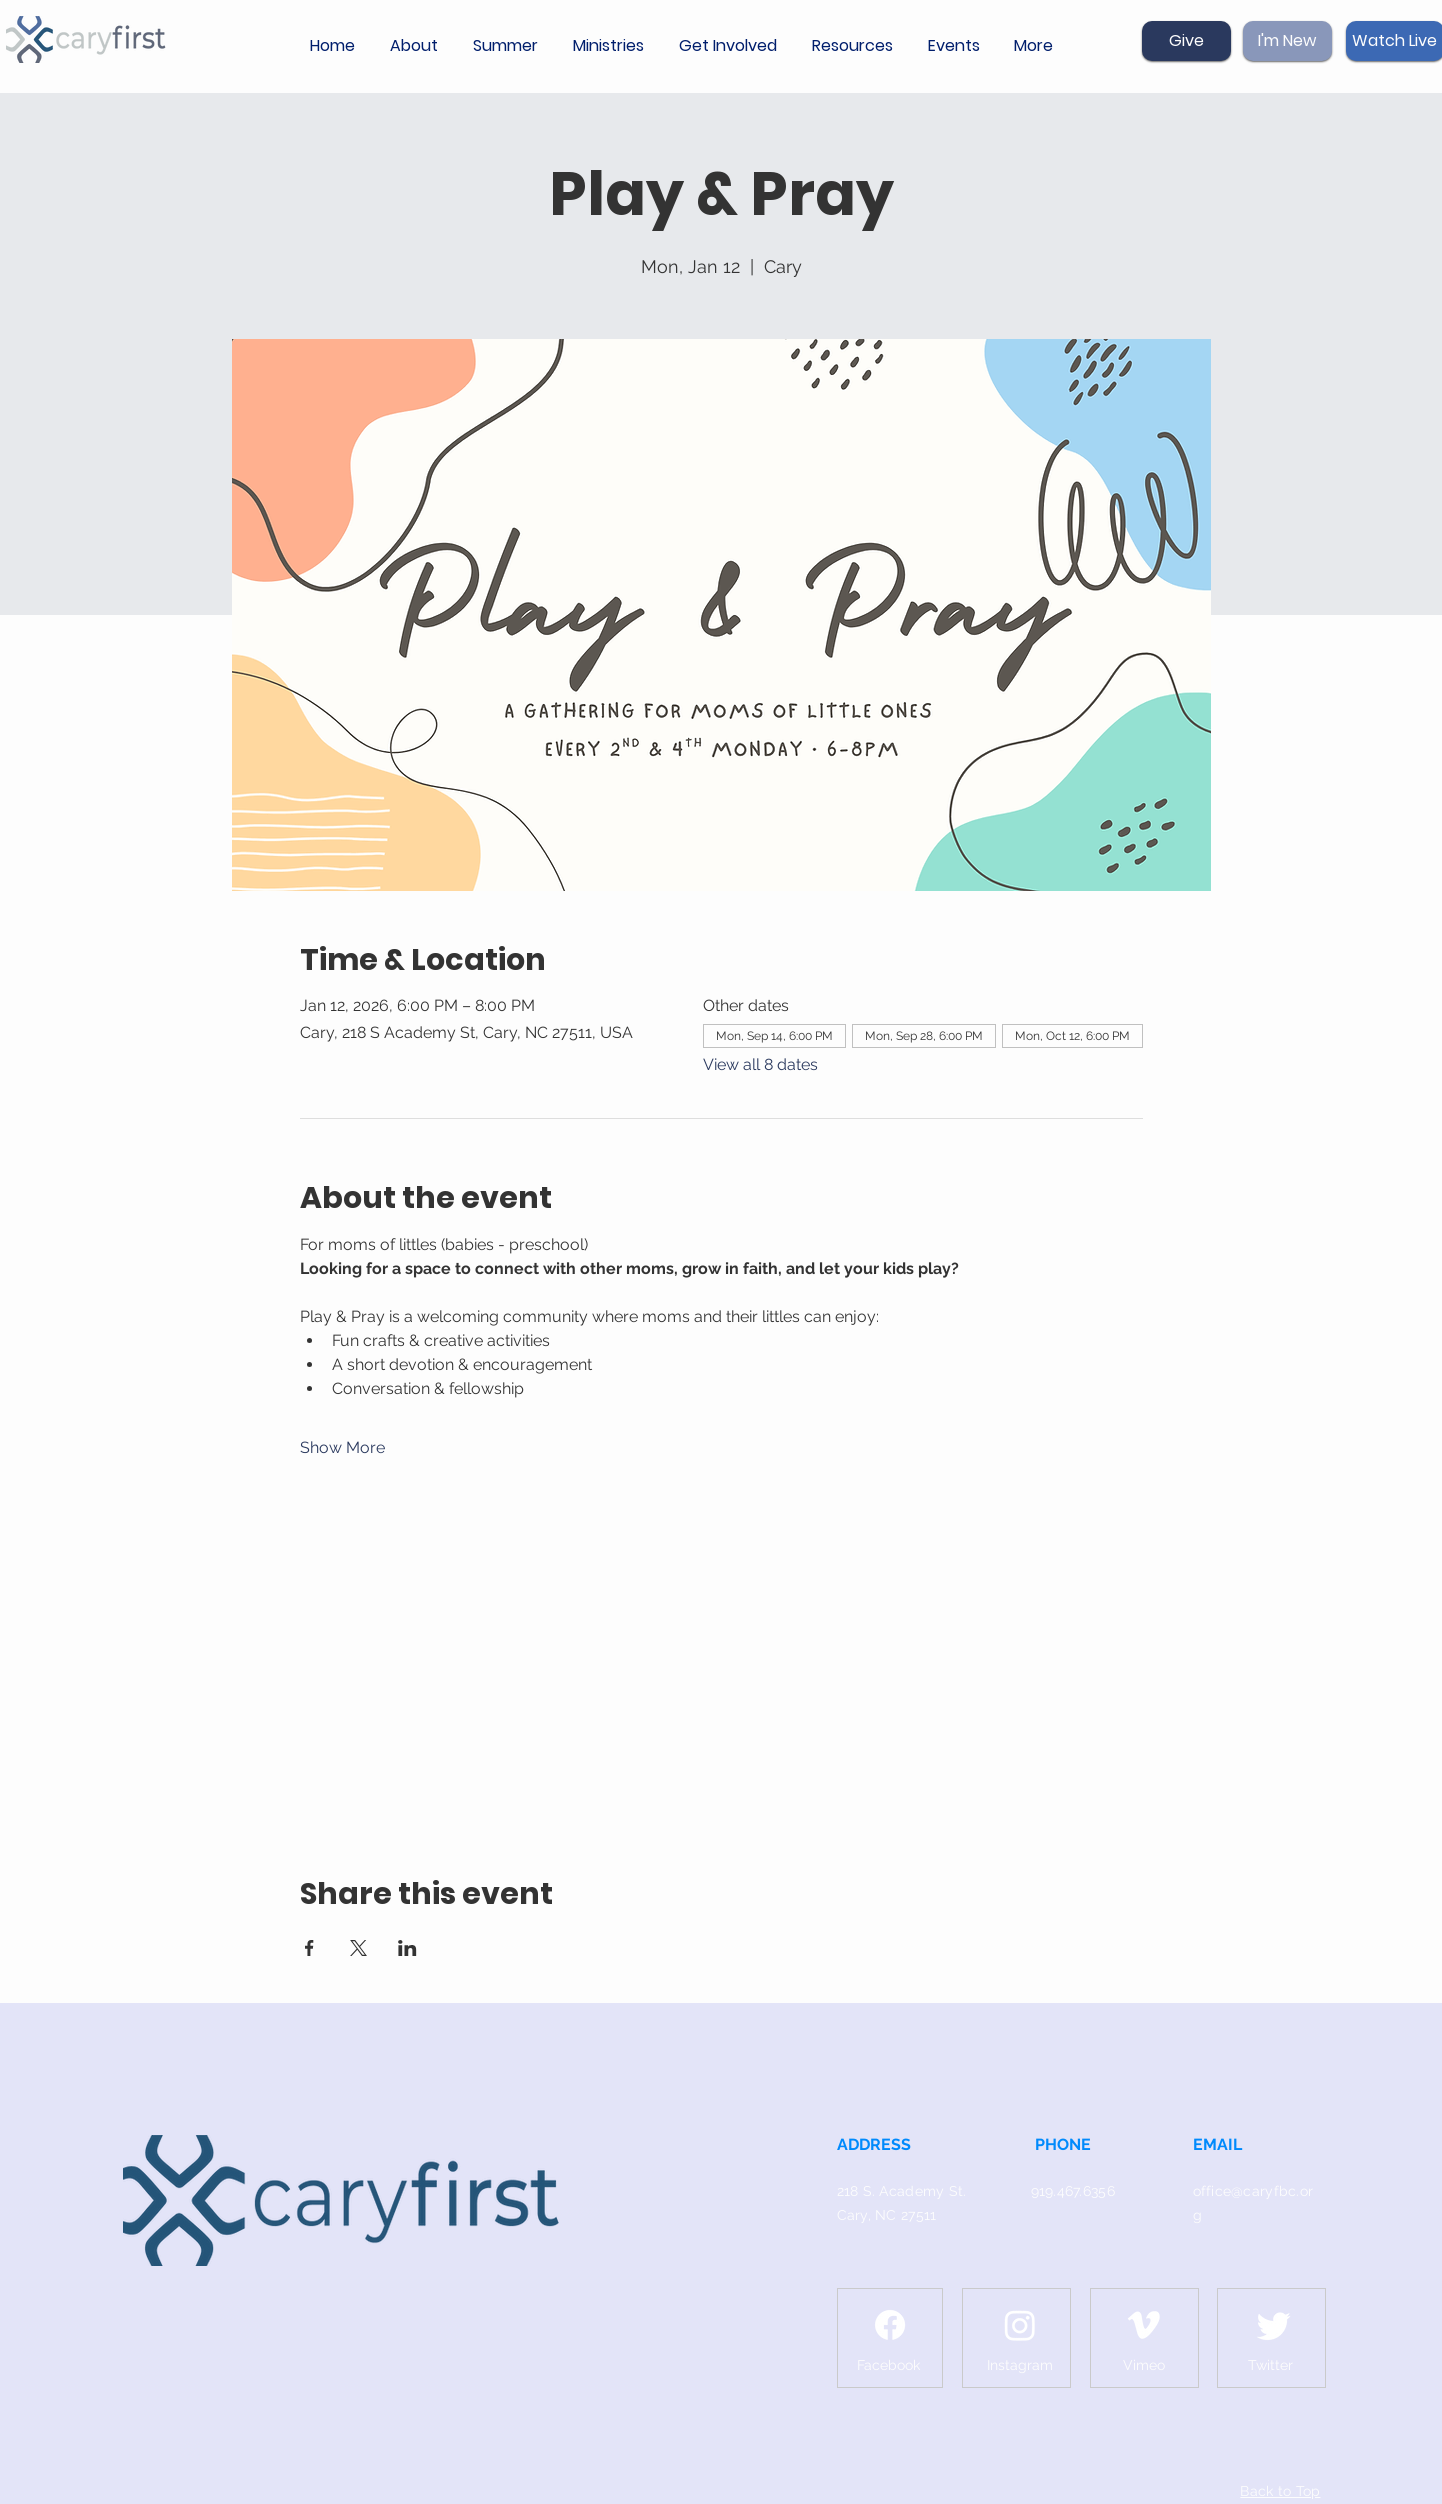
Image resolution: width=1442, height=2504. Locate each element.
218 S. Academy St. (902, 2191)
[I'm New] (1287, 41)
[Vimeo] (1144, 2325)
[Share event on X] (358, 1948)
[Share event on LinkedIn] (407, 1948)
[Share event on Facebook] (309, 1948)
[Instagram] (1020, 2325)
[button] (416, 46)
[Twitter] (1274, 2325)
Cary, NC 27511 (887, 2215)
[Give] (1186, 41)
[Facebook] (890, 2325)
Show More (342, 1447)
